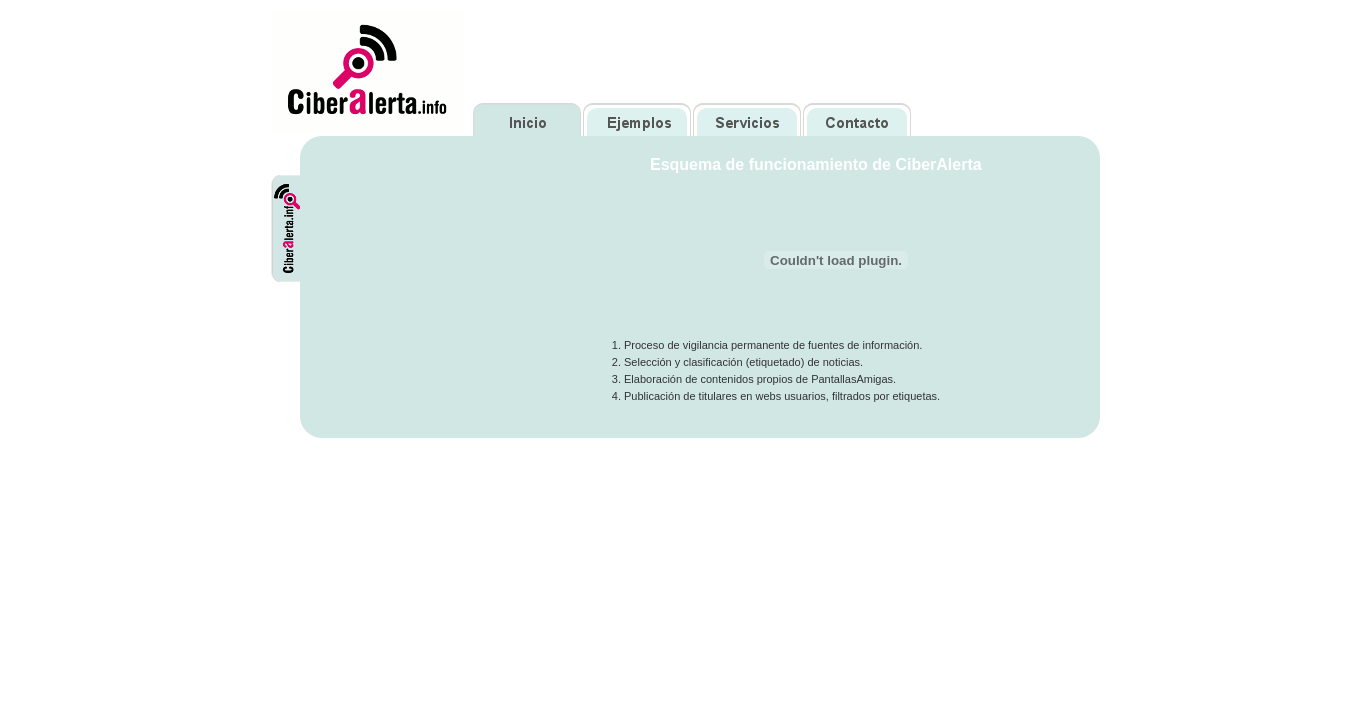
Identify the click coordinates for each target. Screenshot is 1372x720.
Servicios (746, 119)
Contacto (856, 119)
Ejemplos (636, 119)
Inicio (527, 119)
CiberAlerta (298, 182)
